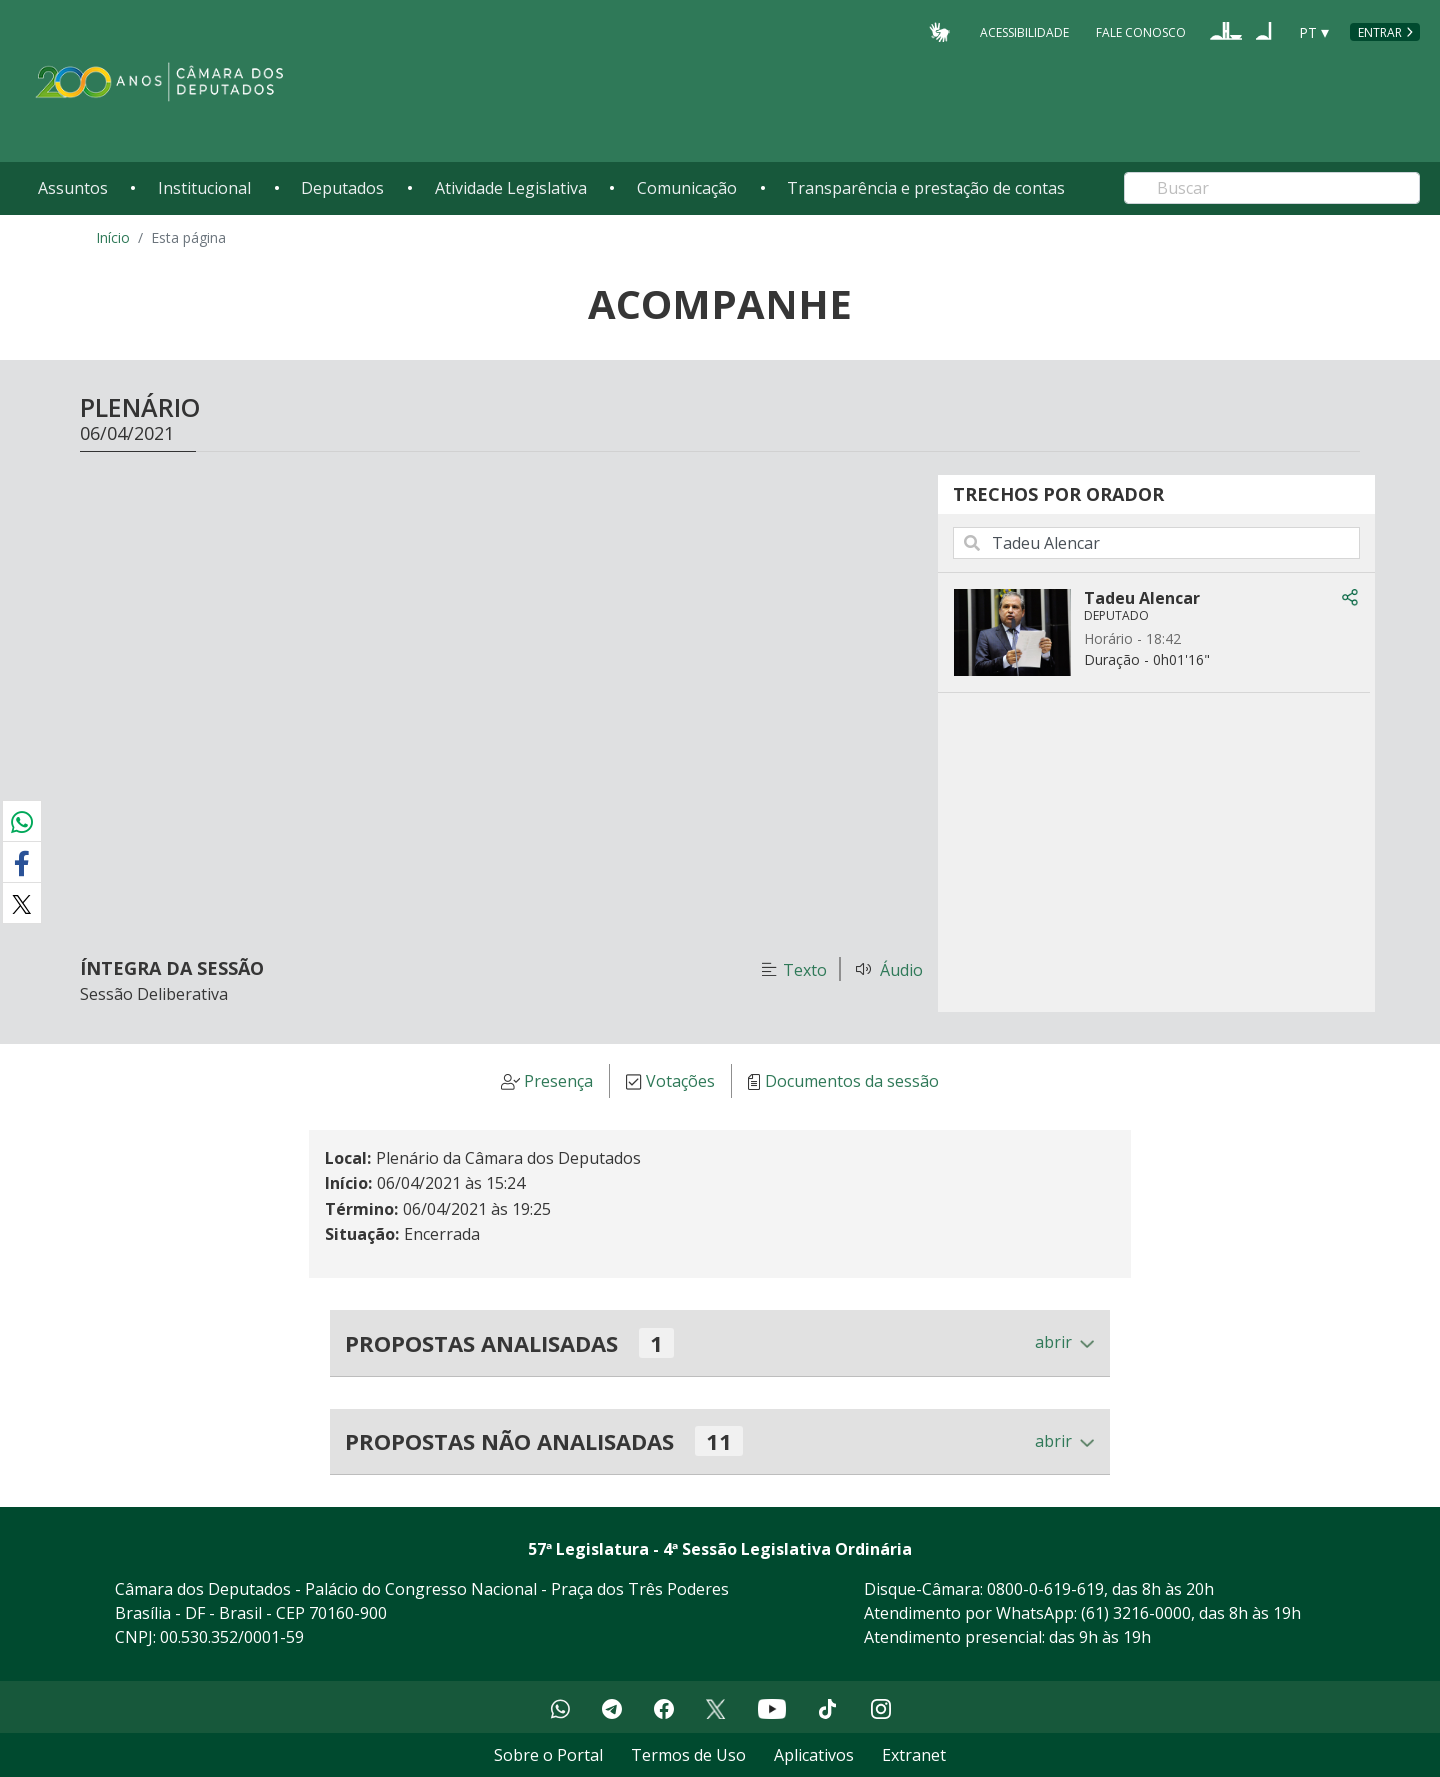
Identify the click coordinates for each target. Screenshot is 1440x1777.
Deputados (342, 188)
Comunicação (687, 188)
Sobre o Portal (548, 1755)
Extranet (914, 1755)
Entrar (1380, 32)
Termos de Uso (688, 1755)
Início (113, 237)
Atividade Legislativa (511, 188)
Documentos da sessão (852, 1082)
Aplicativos (814, 1755)
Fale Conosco (1141, 31)
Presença (558, 1082)
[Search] (1272, 188)
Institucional (204, 188)
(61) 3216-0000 (1136, 1613)
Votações (680, 1082)
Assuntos (73, 188)
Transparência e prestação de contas (926, 188)
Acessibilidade (1024, 31)
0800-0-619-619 (1045, 1589)
